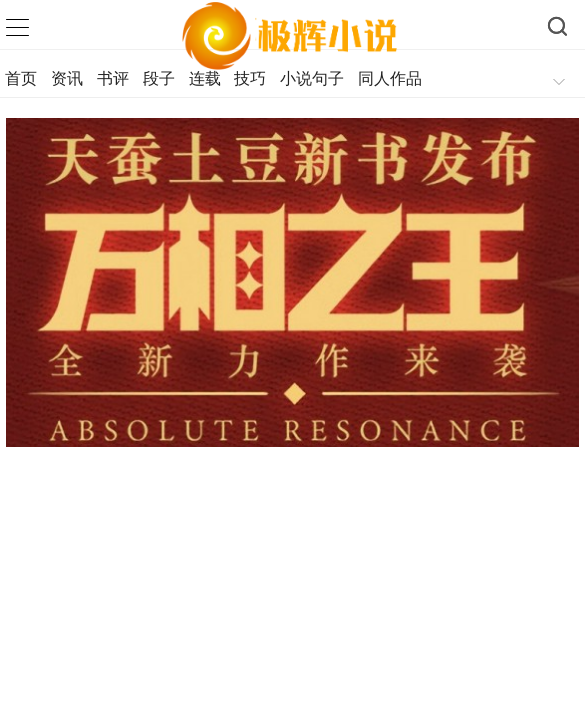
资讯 (67, 78)
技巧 (250, 78)
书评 (113, 78)
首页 (21, 78)
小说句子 (312, 78)
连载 (205, 78)
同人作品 (390, 78)
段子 (159, 78)
